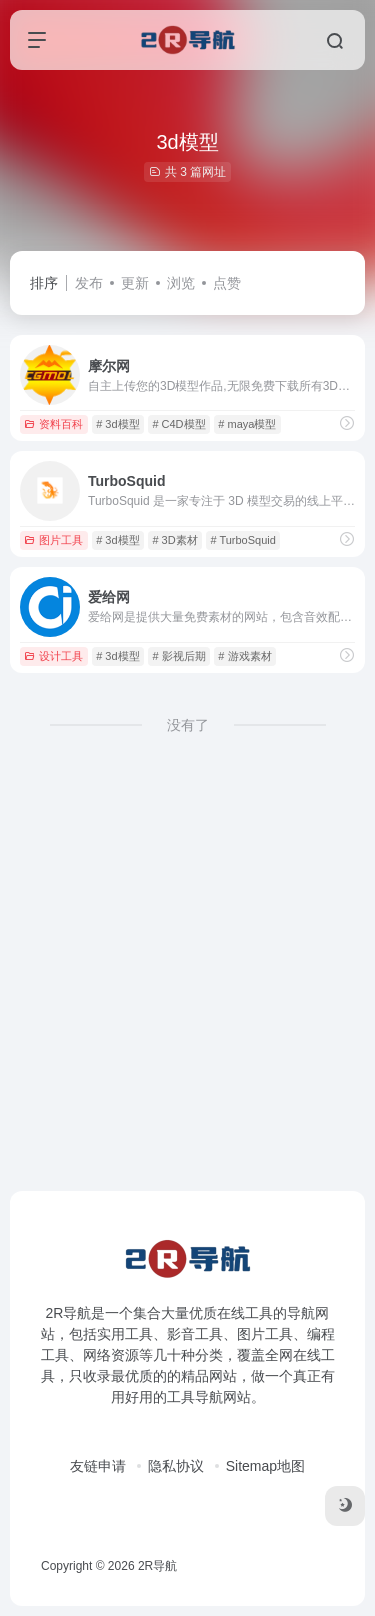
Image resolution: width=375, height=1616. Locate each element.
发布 (89, 283)
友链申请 (98, 1466)
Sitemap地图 (265, 1466)
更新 (135, 283)
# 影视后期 (178, 656)
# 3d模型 (117, 424)
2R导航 (157, 1566)
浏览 (181, 283)
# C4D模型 (178, 424)
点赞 (227, 283)
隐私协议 (176, 1466)
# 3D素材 (174, 540)
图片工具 (53, 540)
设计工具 (53, 656)
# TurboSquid (242, 540)
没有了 (188, 725)
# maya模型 (247, 424)
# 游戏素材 (244, 656)
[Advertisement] (187, 995)
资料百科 (53, 424)
